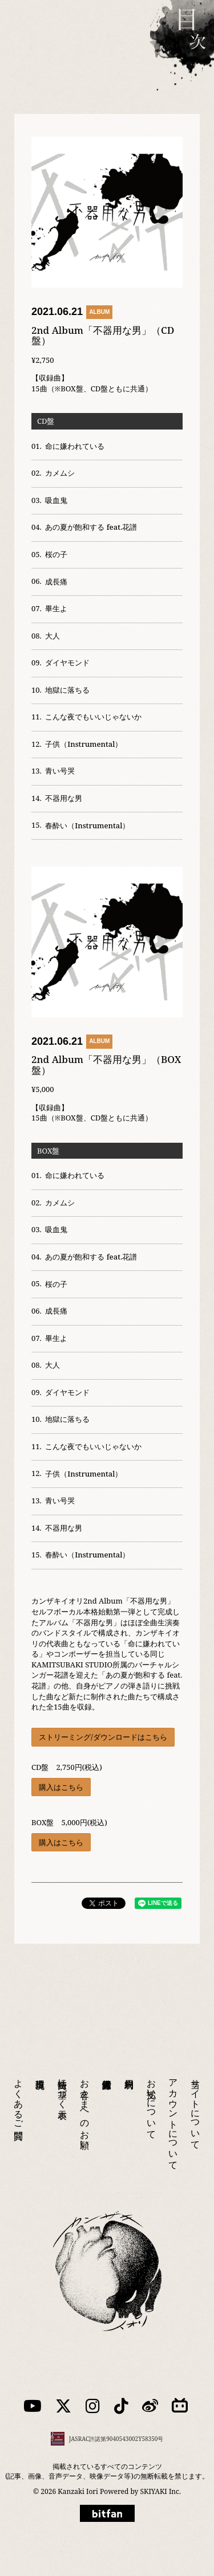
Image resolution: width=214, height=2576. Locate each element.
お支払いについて (152, 2094)
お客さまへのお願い (85, 2099)
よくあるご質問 (19, 2089)
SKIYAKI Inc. (160, 2491)
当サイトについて (195, 2099)
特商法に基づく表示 (62, 2078)
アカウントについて (173, 2109)
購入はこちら (61, 1787)
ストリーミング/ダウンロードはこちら (103, 1737)
